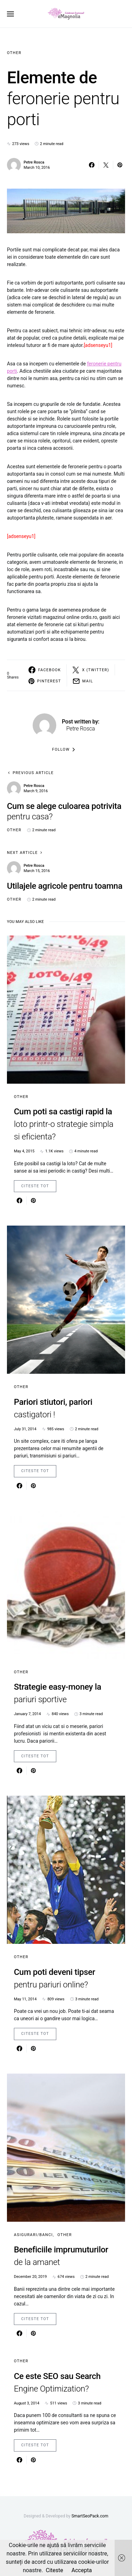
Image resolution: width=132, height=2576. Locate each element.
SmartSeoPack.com (90, 2516)
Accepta (82, 2570)
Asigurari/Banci (33, 2235)
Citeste (54, 2570)
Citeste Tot (35, 1186)
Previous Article (33, 773)
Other (14, 53)
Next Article (22, 852)
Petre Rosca (34, 162)
